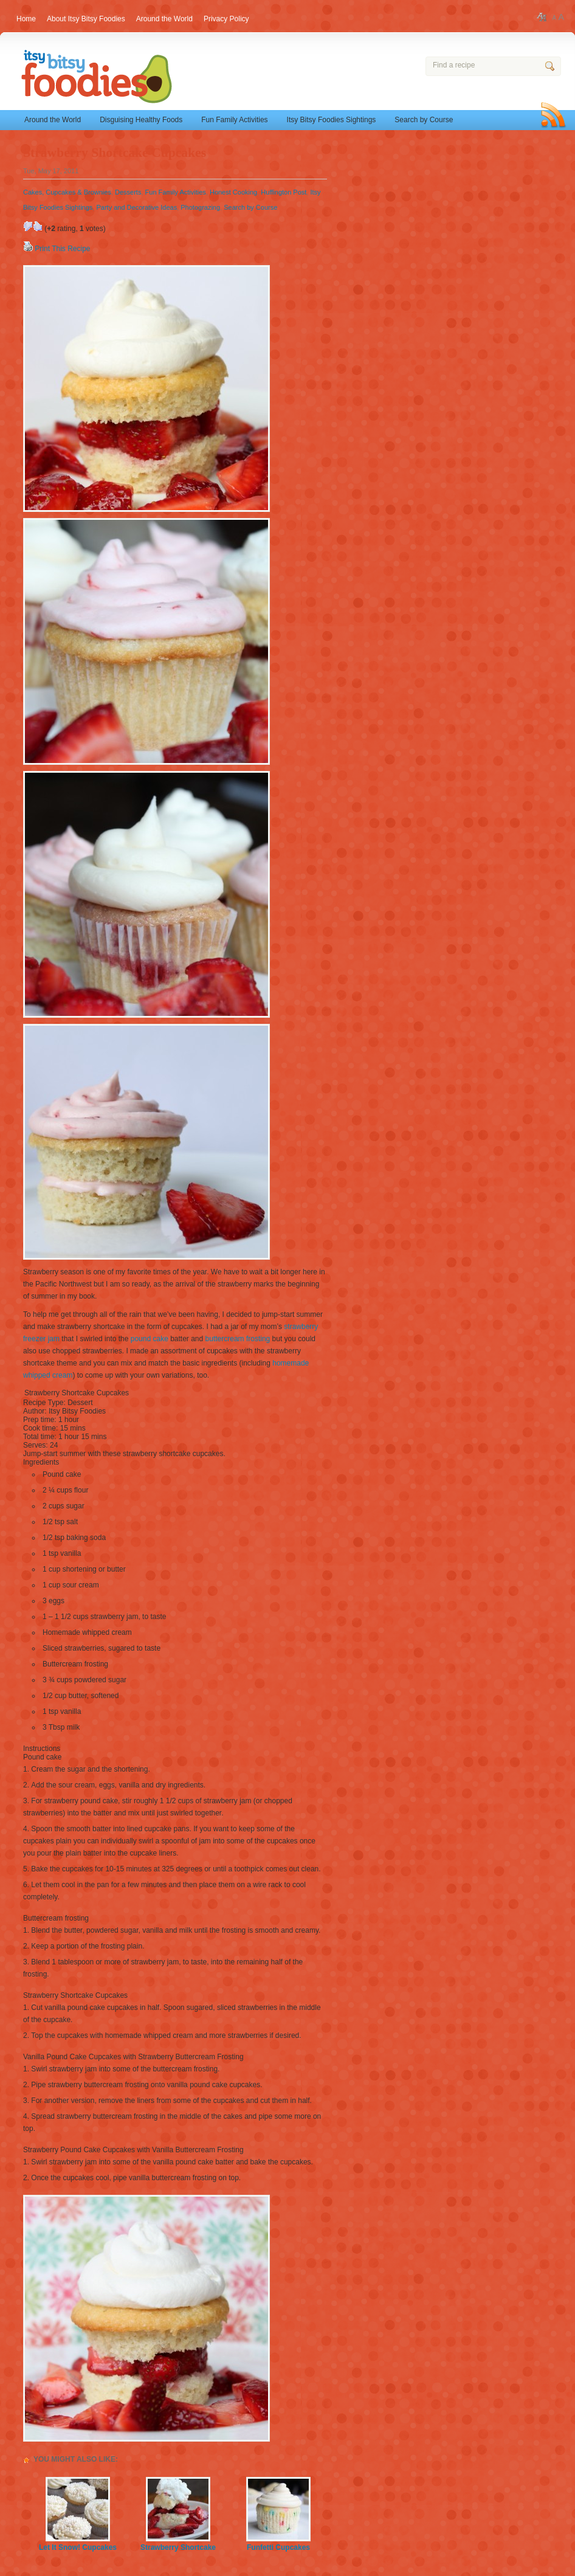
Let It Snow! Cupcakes (78, 2543)
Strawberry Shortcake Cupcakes (114, 152)
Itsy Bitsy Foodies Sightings (331, 120)
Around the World (52, 120)
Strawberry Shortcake (178, 2543)
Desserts (128, 192)
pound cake (149, 1339)
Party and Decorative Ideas (136, 207)
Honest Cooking (233, 192)
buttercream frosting (237, 1339)
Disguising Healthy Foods (141, 120)
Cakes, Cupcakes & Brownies (67, 192)
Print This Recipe (62, 248)
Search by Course (423, 120)
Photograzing (200, 207)
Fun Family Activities (234, 120)
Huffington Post (283, 192)
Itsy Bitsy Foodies (155, 78)
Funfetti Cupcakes (278, 2543)
